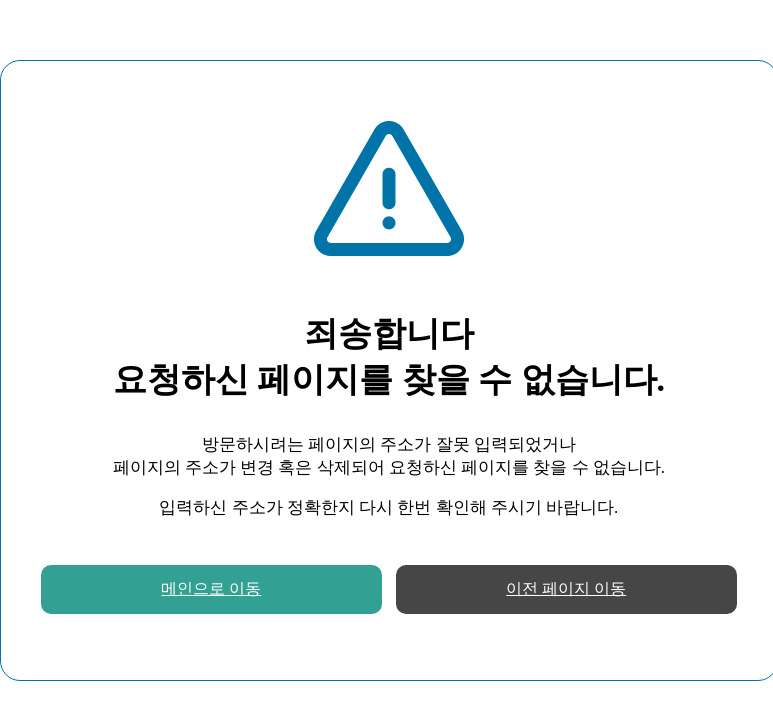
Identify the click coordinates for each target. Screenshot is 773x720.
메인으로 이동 (211, 588)
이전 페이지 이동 (566, 588)
